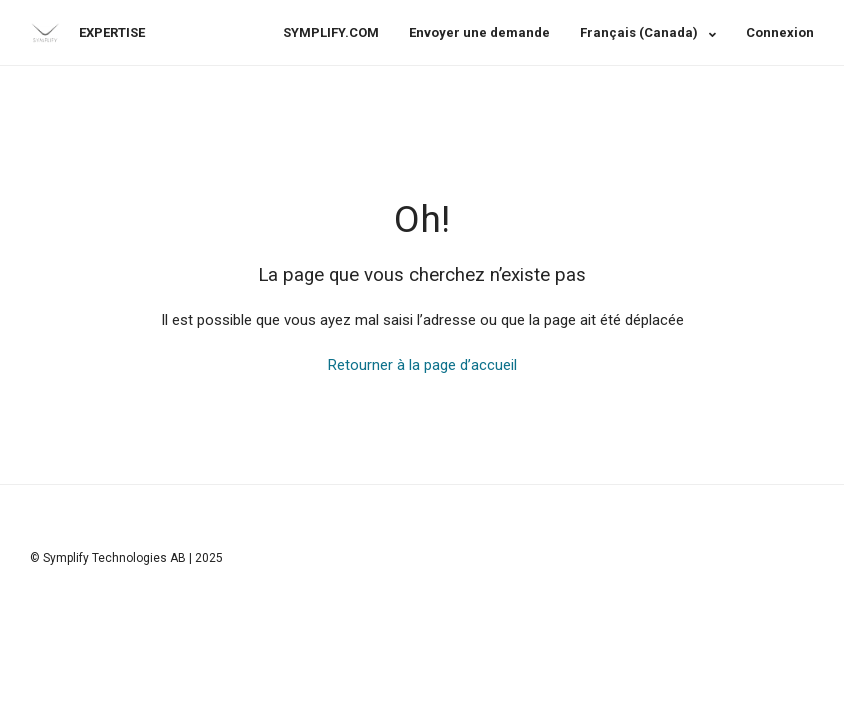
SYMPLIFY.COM (331, 32)
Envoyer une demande (479, 32)
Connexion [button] (780, 32)
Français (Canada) (640, 32)
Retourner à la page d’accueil (422, 365)
